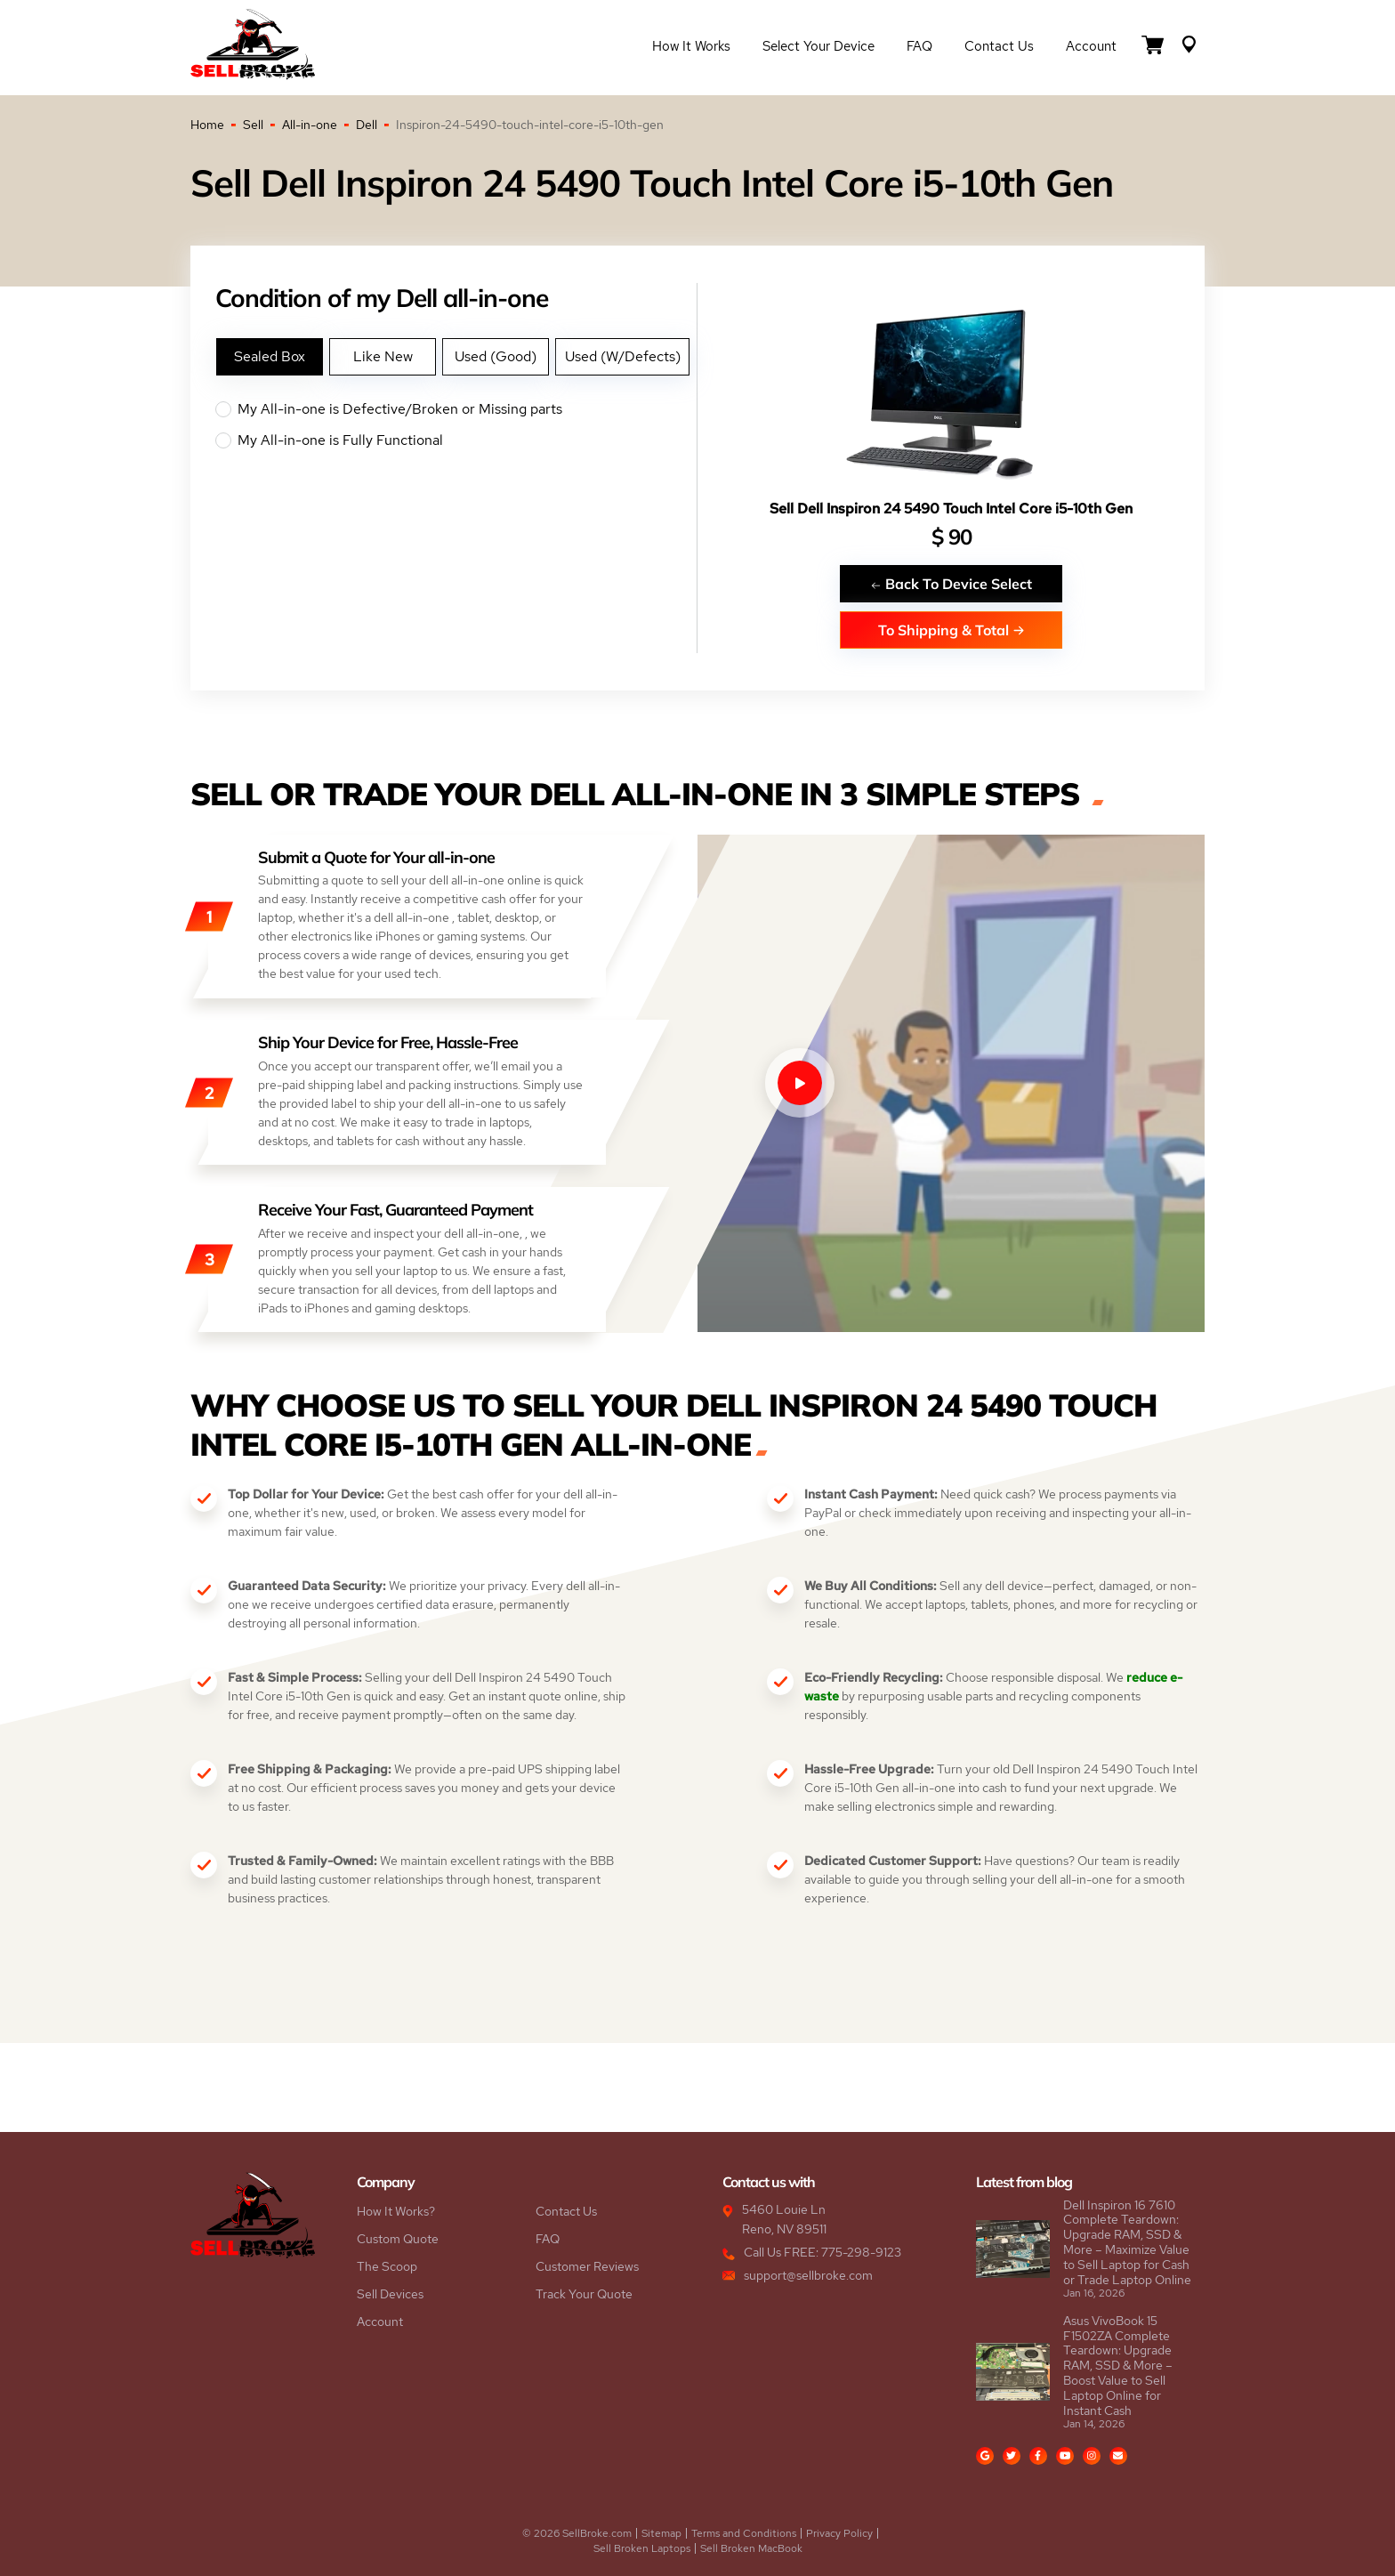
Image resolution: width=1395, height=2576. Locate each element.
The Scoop (387, 2266)
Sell (253, 125)
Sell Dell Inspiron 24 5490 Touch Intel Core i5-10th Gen (951, 508)
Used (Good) (495, 356)
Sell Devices (390, 2294)
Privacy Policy (839, 2533)
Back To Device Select (951, 583)
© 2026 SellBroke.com (577, 2533)
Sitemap (661, 2533)
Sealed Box (269, 356)
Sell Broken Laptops (641, 2548)
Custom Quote (398, 2239)
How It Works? (396, 2211)
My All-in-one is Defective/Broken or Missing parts (456, 409)
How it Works (691, 46)
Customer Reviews (587, 2266)
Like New (383, 356)
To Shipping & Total (951, 629)
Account (1091, 46)
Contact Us (999, 46)
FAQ (919, 46)
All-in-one (309, 125)
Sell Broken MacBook (751, 2548)
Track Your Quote (584, 2294)
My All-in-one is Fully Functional (456, 440)
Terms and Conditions (743, 2533)
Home (207, 125)
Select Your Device (818, 46)
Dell (366, 125)
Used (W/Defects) (623, 356)
